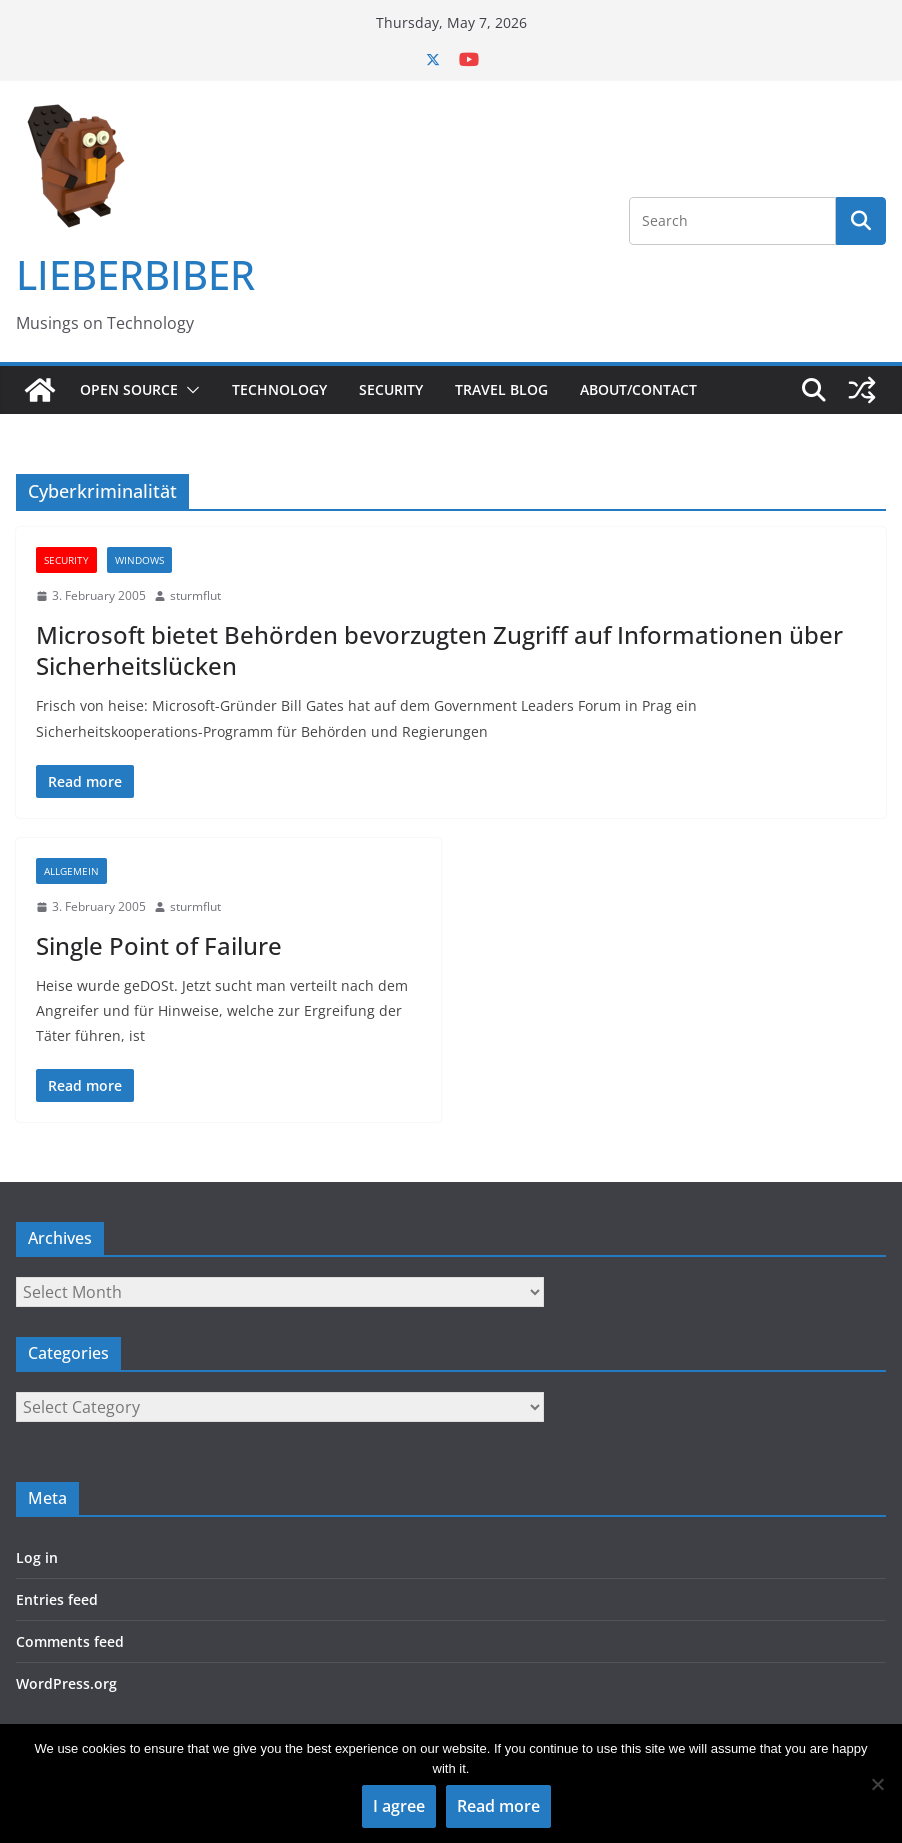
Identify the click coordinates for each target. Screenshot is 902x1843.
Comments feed (70, 1641)
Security (391, 389)
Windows (139, 560)
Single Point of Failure (159, 945)
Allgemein (71, 871)
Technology (279, 389)
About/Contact (638, 389)
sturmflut (195, 595)
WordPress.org (66, 1683)
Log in (37, 1557)
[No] (877, 1784)
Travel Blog (501, 389)
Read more (498, 1806)
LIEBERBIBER (135, 274)
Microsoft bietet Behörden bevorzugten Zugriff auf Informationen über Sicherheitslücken (439, 650)
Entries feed (57, 1599)
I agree (399, 1806)
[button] (189, 390)
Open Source (129, 389)
